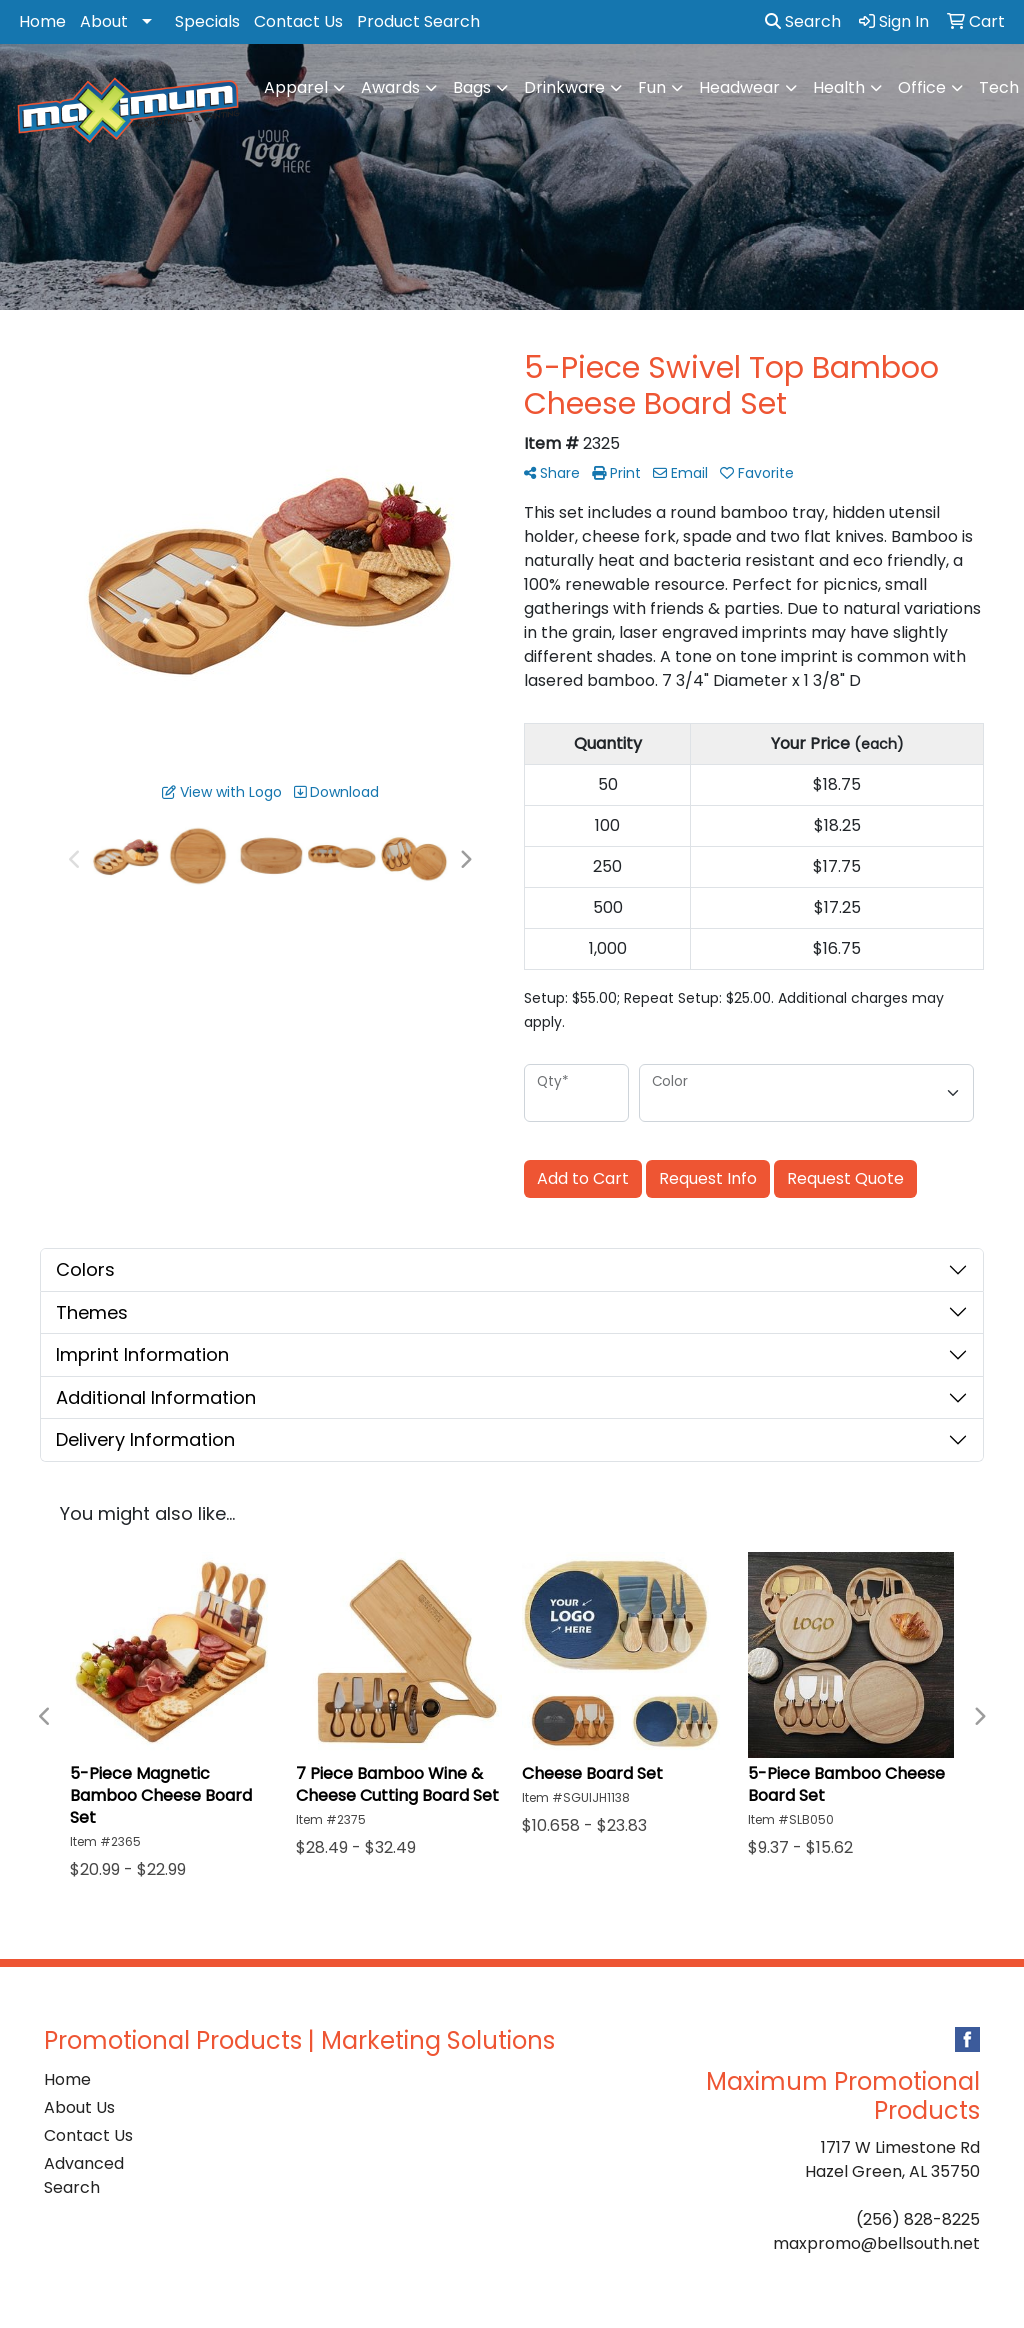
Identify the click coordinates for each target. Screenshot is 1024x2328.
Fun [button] (652, 87)
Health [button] (839, 87)
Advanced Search (84, 2175)
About (104, 21)
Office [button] (922, 87)
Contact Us (298, 21)
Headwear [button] (739, 87)
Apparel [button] (296, 87)
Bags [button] (472, 87)
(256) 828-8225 (918, 2219)
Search (803, 21)
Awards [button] (390, 87)
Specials (207, 21)
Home (42, 21)
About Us (79, 2107)
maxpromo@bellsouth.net (876, 2243)
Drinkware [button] (564, 87)
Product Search (418, 21)
